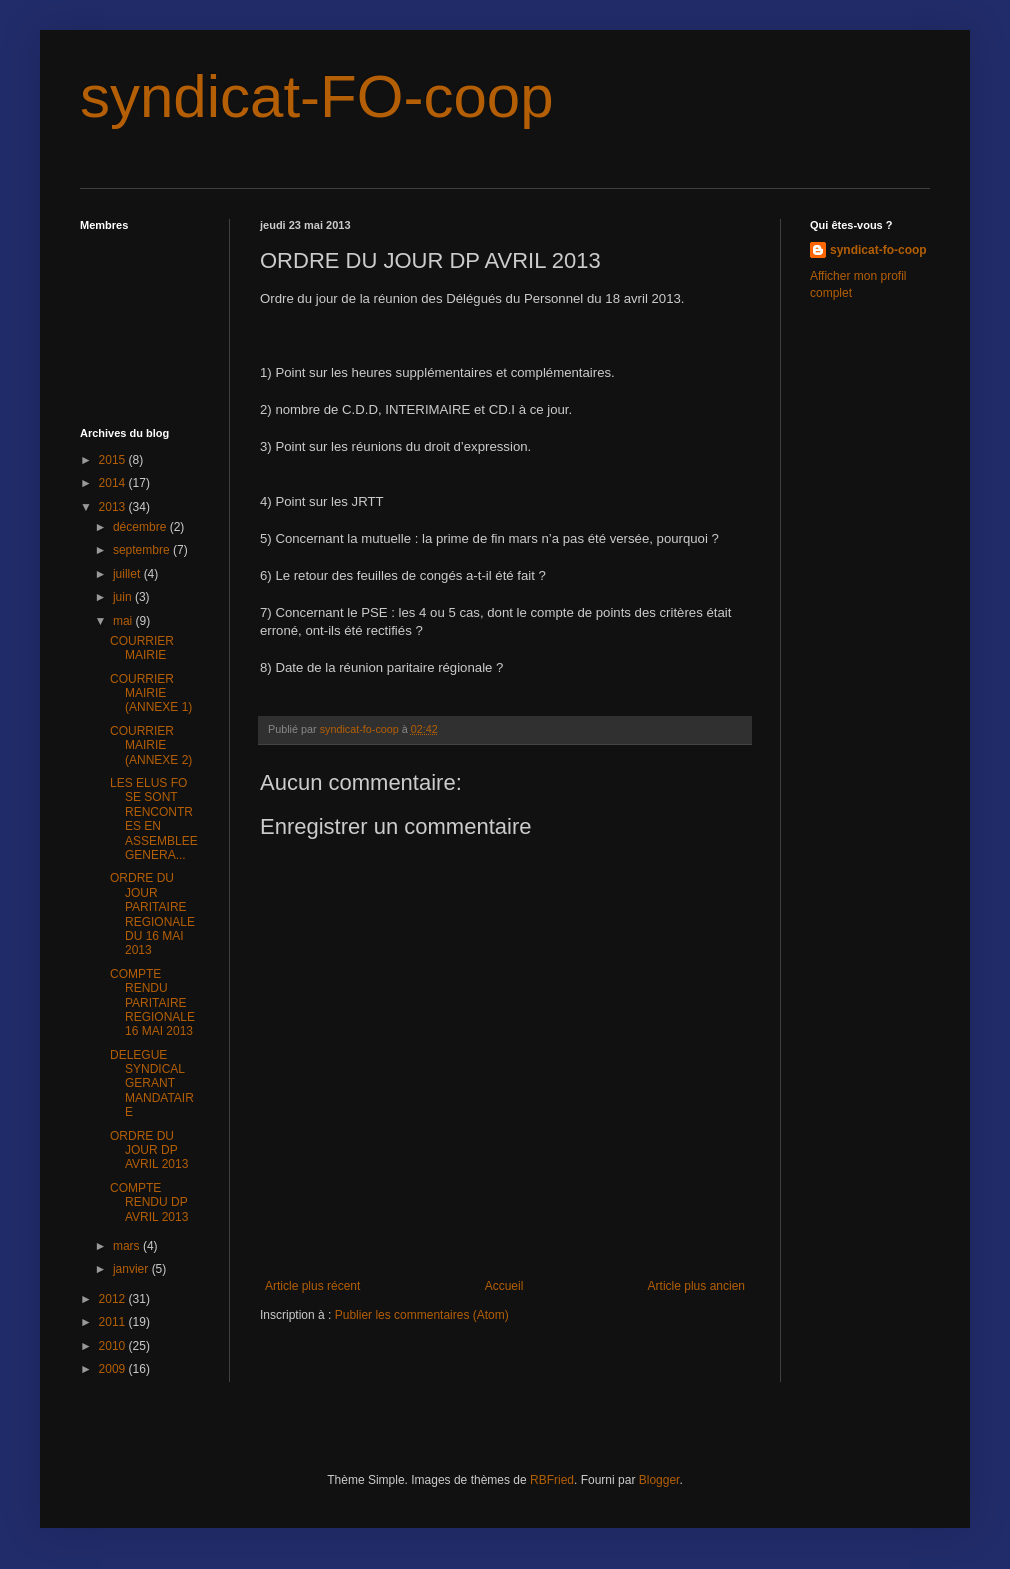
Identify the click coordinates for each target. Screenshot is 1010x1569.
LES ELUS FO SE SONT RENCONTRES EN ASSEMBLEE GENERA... (154, 819)
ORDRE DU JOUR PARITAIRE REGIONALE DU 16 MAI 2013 (152, 914)
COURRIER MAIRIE (142, 648)
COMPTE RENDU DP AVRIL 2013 (149, 1202)
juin (124, 597)
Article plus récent (312, 1286)
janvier (132, 1269)
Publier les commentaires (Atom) (422, 1315)
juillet (128, 574)
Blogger (659, 1480)
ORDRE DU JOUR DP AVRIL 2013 (149, 1150)
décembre (141, 527)
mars (128, 1246)
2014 (114, 483)
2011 (114, 1322)
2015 (114, 460)
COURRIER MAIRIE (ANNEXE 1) (151, 693)
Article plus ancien (696, 1286)
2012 (114, 1299)
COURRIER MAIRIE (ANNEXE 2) (151, 745)
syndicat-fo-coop (878, 250)
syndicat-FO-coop (317, 96)
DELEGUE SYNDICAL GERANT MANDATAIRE (152, 1084)
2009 (114, 1369)
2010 (114, 1346)
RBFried (552, 1480)
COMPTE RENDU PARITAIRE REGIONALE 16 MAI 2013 (152, 1003)
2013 (114, 507)
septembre (143, 550)
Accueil (504, 1286)
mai (124, 621)
